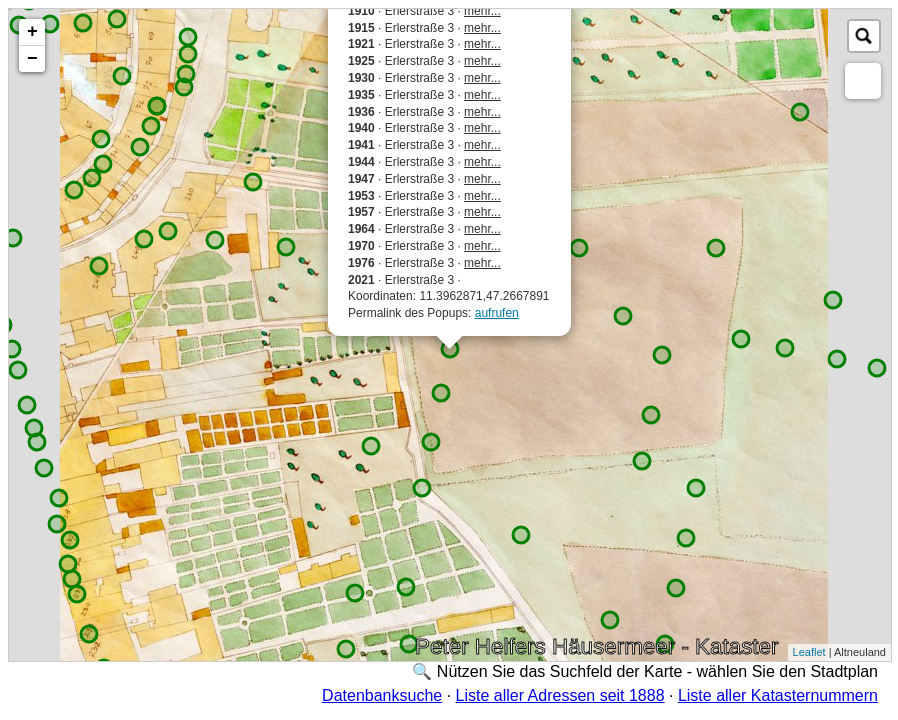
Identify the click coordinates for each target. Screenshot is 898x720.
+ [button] (32, 32)
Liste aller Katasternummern (778, 695)
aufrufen (497, 313)
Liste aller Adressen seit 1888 (560, 695)
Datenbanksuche (382, 695)
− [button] (32, 59)
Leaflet (809, 652)
